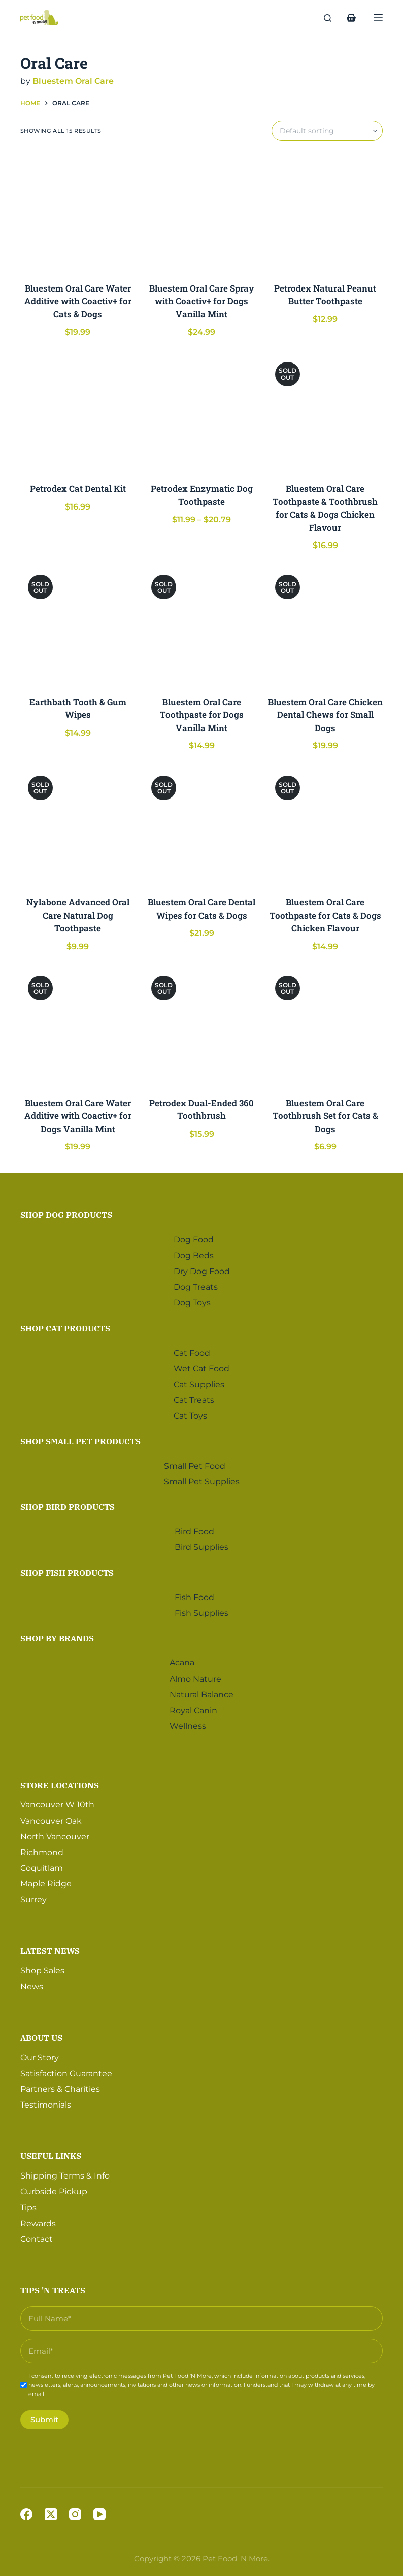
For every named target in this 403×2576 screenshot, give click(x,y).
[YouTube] (99, 2514)
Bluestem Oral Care (73, 81)
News (31, 1983)
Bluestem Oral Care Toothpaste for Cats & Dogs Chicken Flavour (325, 915)
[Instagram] (75, 2514)
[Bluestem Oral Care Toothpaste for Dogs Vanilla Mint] (201, 625)
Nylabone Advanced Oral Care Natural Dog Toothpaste (77, 915)
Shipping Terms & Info (65, 2172)
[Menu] (378, 17)
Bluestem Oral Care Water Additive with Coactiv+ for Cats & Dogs (77, 301)
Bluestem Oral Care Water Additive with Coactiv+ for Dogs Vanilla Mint (77, 1116)
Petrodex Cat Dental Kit (78, 488)
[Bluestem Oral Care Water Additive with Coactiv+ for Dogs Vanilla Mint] (78, 1026)
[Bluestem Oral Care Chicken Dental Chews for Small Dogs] (325, 625)
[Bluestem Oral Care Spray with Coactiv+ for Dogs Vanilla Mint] (201, 211)
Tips (28, 2204)
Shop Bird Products (67, 1504)
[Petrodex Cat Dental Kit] (78, 412)
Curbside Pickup (53, 2188)
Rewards (38, 2220)
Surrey (33, 1896)
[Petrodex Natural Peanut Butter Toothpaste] (325, 211)
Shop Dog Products (66, 1212)
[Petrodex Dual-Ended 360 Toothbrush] (201, 1026)
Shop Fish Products (67, 1569)
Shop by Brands (57, 1635)
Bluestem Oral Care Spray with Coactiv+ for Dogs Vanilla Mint (201, 301)
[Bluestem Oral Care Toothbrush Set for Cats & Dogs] (325, 1026)
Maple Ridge (46, 1880)
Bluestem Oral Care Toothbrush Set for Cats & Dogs (325, 1116)
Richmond (41, 1849)
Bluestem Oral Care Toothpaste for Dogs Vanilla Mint (202, 715)
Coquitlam (41, 1864)
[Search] (327, 18)
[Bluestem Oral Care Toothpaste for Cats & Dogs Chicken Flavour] (325, 826)
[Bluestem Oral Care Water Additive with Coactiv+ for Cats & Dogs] (78, 211)
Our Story (39, 2054)
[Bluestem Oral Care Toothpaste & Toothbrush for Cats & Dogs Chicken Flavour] (325, 412)
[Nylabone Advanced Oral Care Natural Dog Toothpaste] (78, 826)
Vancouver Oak (51, 1817)
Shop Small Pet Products (80, 1438)
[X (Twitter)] (51, 2514)
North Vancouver (54, 1833)
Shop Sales (42, 1967)
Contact (36, 2235)
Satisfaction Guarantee (66, 2070)
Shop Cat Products (65, 1325)
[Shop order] (327, 131)
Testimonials (45, 2101)
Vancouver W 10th (57, 1801)
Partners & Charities (60, 2085)
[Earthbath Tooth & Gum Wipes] (78, 625)
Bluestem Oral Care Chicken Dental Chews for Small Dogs (325, 715)
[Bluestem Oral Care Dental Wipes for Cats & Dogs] (201, 826)
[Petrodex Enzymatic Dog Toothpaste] (201, 412)
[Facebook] (26, 2514)
